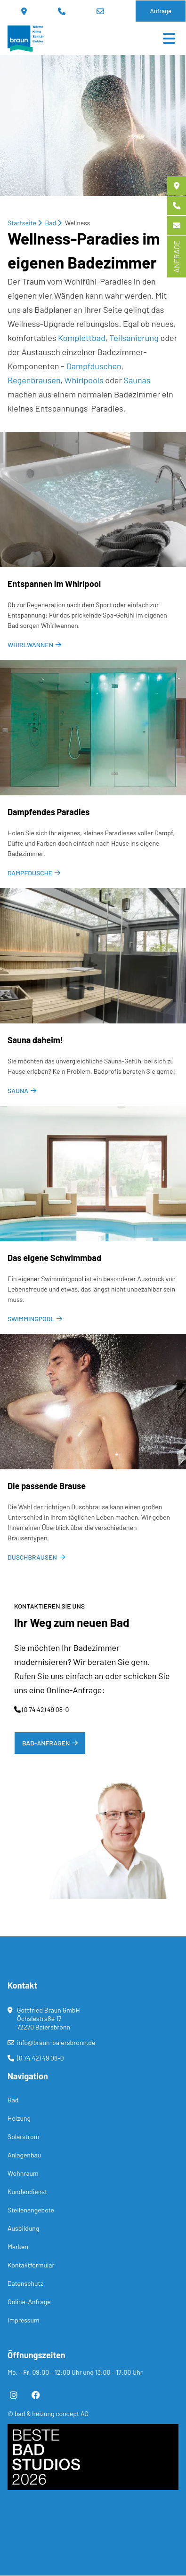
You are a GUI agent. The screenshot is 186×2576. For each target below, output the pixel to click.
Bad (51, 223)
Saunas (137, 380)
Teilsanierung (134, 338)
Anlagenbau (24, 2155)
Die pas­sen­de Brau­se (47, 1486)
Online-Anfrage (29, 2302)
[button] (68, 2547)
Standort (24, 11)
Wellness (77, 223)
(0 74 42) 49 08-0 (61, 11)
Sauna (18, 1090)
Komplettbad (81, 338)
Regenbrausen (34, 380)
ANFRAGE (176, 256)
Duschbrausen (32, 1557)
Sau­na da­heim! (35, 1040)
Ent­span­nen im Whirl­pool (54, 584)
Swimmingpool (31, 1319)
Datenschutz (25, 2283)
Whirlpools (84, 380)
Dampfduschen (93, 366)
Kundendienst (27, 2192)
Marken (18, 2247)
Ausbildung (23, 2228)
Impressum (24, 2320)
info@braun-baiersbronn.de (100, 11)
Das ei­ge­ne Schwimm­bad (54, 1257)
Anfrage (160, 11)
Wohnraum (23, 2173)
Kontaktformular (31, 2265)
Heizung (19, 2118)
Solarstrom (23, 2136)
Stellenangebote (31, 2210)
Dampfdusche (30, 873)
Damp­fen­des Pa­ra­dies (48, 812)
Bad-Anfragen (46, 1743)
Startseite (22, 223)
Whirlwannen (30, 645)
